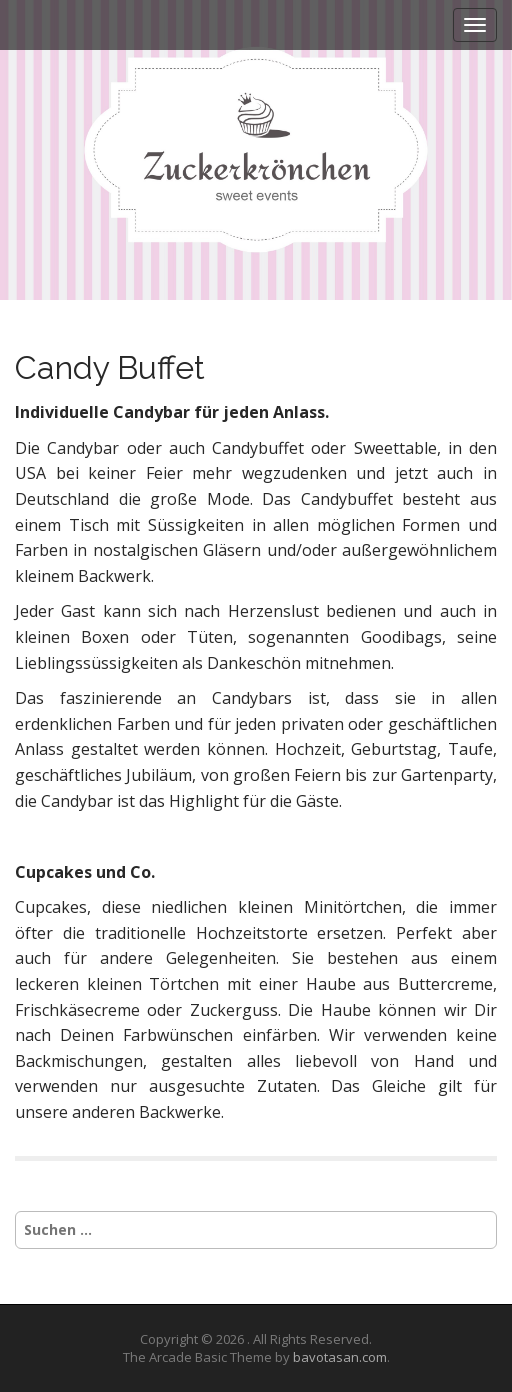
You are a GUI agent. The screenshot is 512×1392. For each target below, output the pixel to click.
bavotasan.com (340, 1357)
